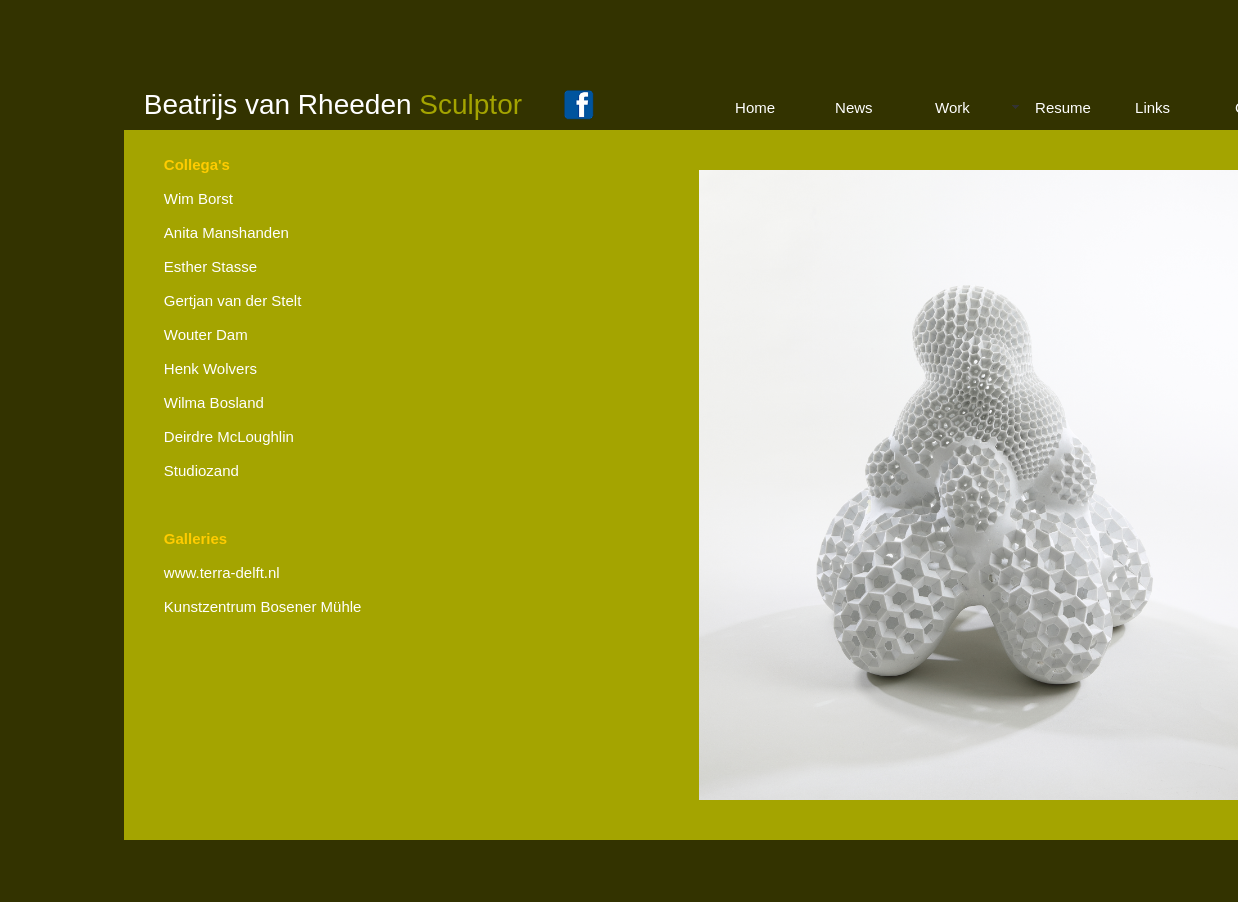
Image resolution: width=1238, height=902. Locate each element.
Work (952, 107)
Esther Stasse (210, 266)
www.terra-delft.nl (222, 572)
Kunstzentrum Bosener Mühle (263, 606)
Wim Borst (198, 198)
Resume (1063, 107)
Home (755, 107)
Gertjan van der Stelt (233, 300)
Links (1152, 107)
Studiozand (201, 470)
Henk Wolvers (210, 368)
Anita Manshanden (226, 232)
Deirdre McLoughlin (229, 436)
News (854, 107)
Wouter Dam (206, 334)
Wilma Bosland (214, 402)
